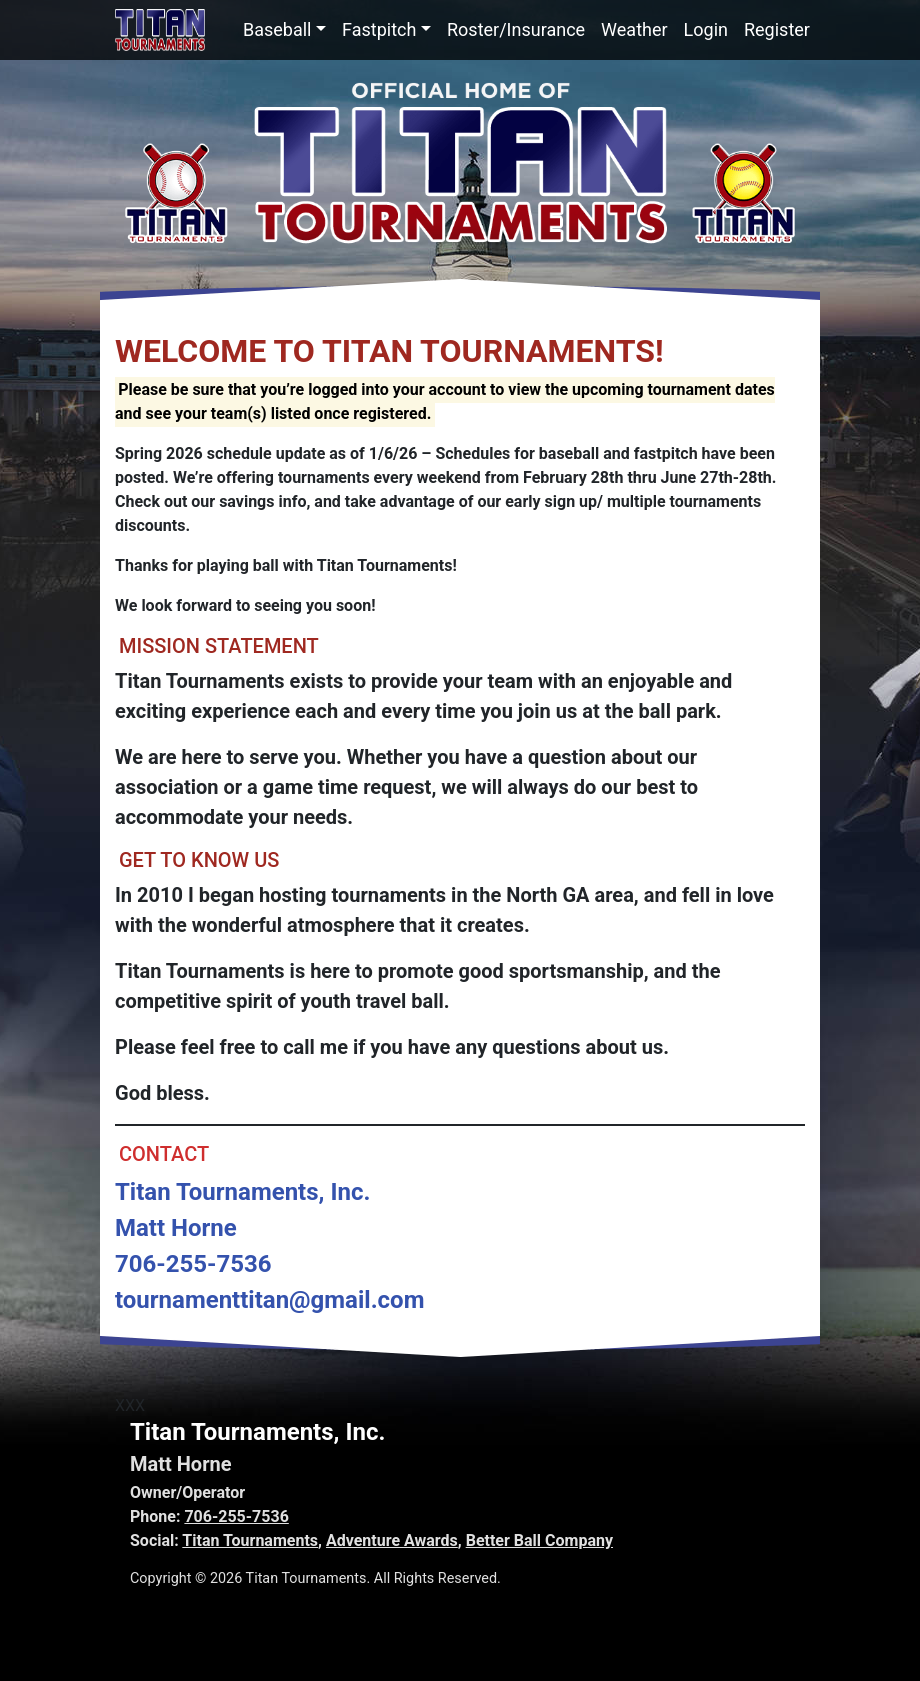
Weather (634, 29)
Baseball (277, 29)
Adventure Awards (392, 1540)
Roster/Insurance (516, 29)
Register (777, 29)
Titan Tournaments (250, 1540)
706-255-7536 (236, 1516)
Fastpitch (379, 29)
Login (706, 29)
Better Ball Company (539, 1540)
